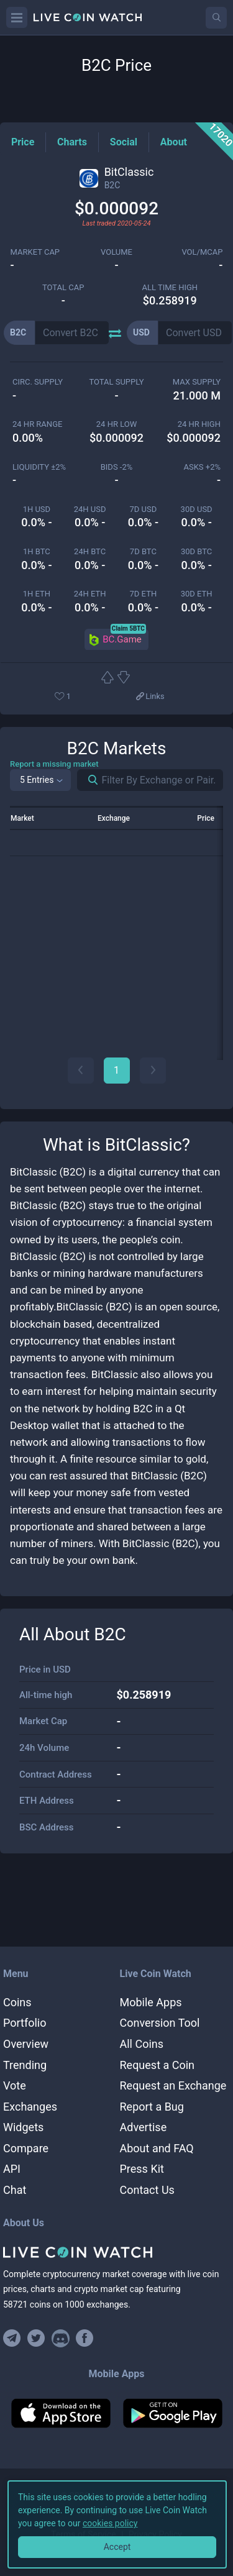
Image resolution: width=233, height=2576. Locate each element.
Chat (14, 2189)
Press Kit (142, 2168)
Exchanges (30, 2106)
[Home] (116, 2252)
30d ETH (196, 593)
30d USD (196, 509)
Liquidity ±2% (39, 467)
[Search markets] (88, 780)
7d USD (143, 509)
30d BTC (196, 551)
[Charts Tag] (72, 142)
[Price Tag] (22, 142)
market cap (35, 252)
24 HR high (199, 424)
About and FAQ (157, 2148)
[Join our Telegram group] (13, 2338)
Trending (25, 2064)
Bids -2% (117, 467)
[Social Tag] (123, 142)
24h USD (90, 509)
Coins (17, 2002)
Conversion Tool (160, 2022)
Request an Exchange (173, 2085)
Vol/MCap (201, 252)
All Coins (142, 2043)
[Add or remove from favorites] (81, 697)
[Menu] (16, 17)
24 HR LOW (116, 424)
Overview (25, 2043)
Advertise (143, 2127)
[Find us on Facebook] (85, 2338)
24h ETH (90, 593)
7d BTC (143, 551)
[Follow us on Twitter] (36, 2338)
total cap (63, 287)
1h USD (36, 509)
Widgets (23, 2127)
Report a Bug (152, 2106)
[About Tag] (173, 142)
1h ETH (36, 593)
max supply (197, 381)
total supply (116, 381)
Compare (25, 2148)
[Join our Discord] (60, 2338)
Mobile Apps (151, 2002)
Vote (14, 2085)
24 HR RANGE (37, 424)
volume (116, 252)
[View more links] (150, 697)
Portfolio (24, 2022)
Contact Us (147, 2189)
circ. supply (37, 381)
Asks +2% (202, 467)
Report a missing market (54, 764)
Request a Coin (157, 2064)
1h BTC (36, 551)
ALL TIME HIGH (170, 287)
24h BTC (90, 551)
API (12, 2168)
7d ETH (143, 593)
